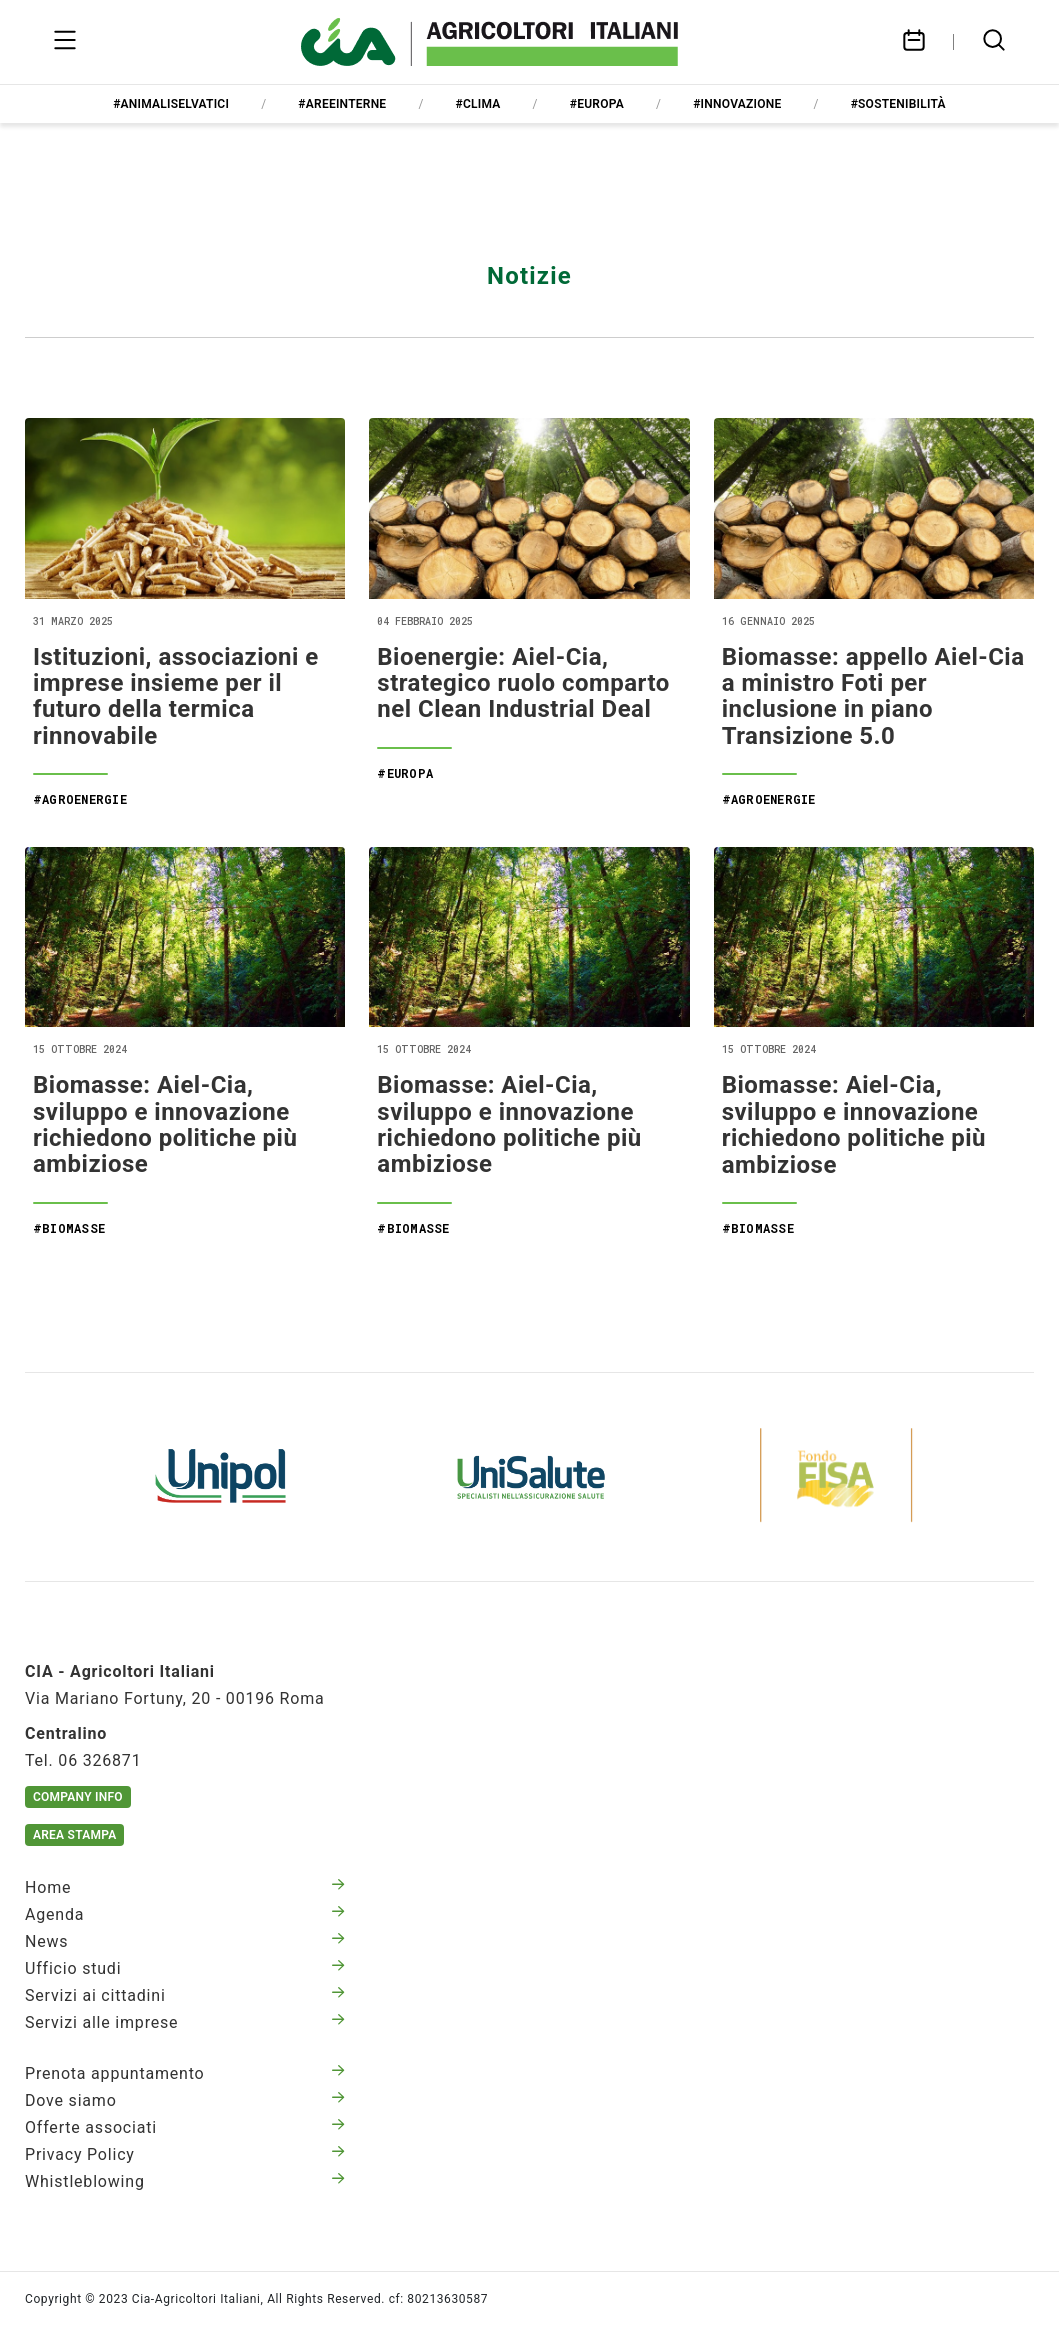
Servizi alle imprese (185, 2022)
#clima (478, 104)
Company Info (78, 1797)
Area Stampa (74, 1835)
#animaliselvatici (171, 104)
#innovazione (737, 104)
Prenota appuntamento (185, 2073)
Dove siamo (185, 2100)
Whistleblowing (185, 2181)
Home (185, 1887)
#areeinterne (342, 104)
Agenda (185, 1914)
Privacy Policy (185, 2154)
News (185, 1941)
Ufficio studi (185, 1968)
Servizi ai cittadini (185, 1995)
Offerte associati (185, 2127)
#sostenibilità (898, 104)
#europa (597, 104)
